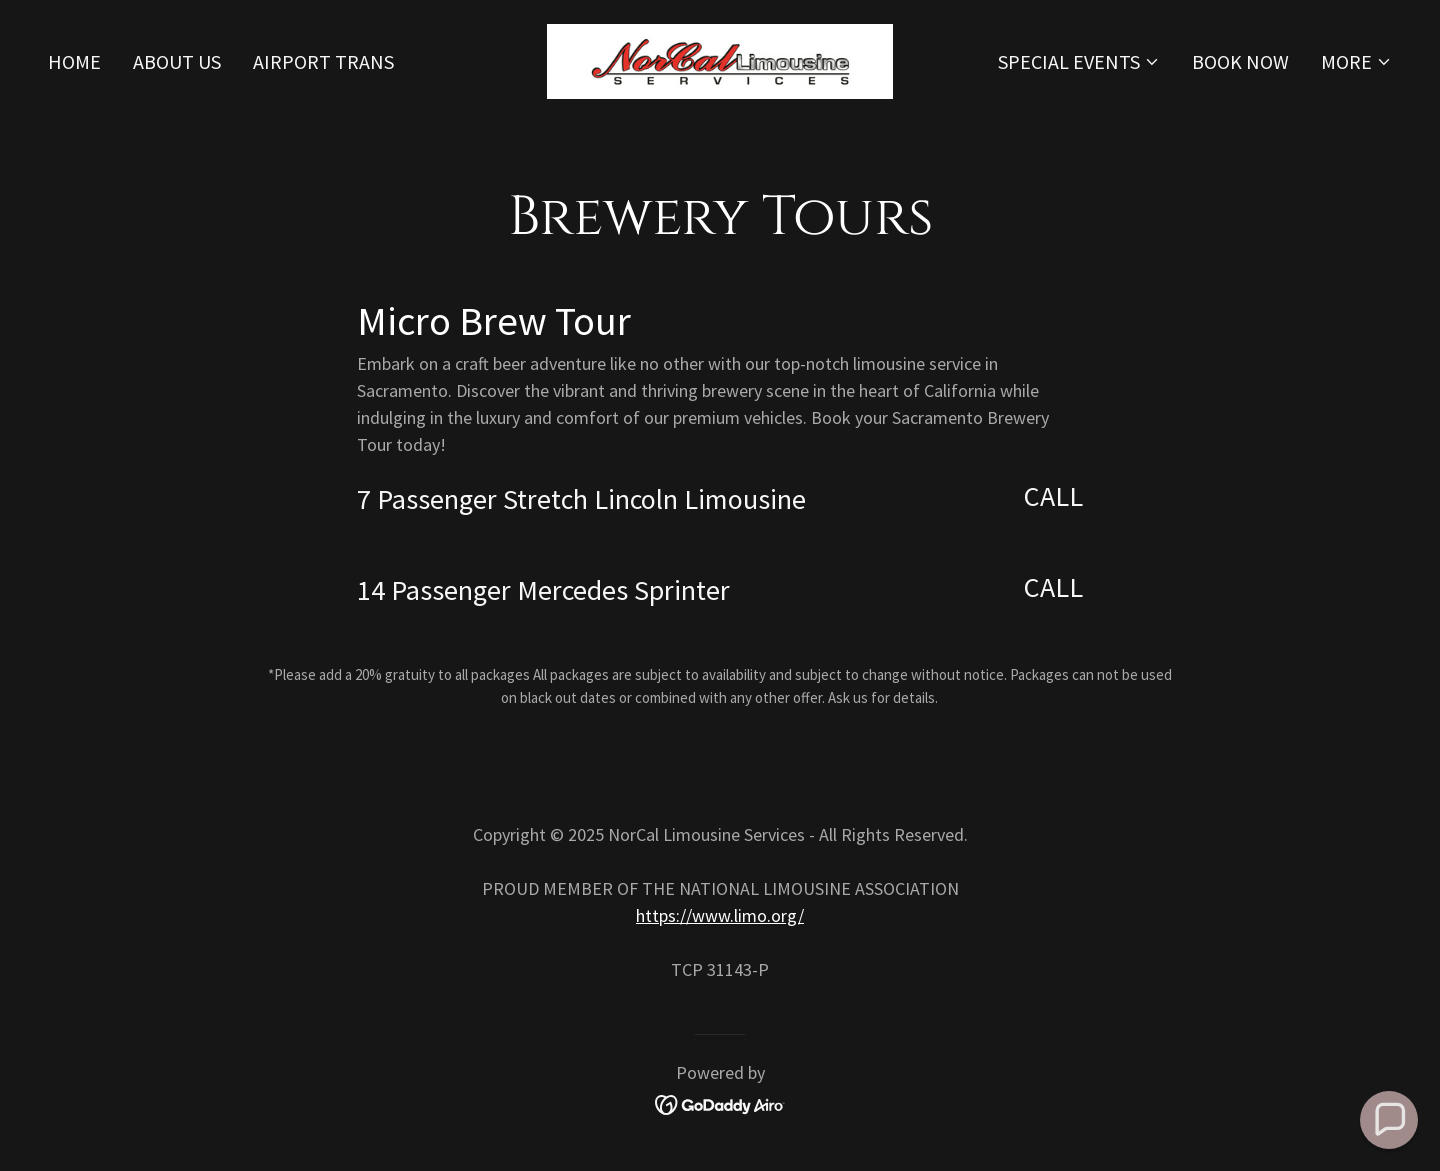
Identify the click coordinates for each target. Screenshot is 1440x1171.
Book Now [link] (1240, 61)
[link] (720, 58)
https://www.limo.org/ (720, 915)
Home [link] (74, 61)
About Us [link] (177, 61)
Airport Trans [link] (323, 61)
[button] (1079, 62)
